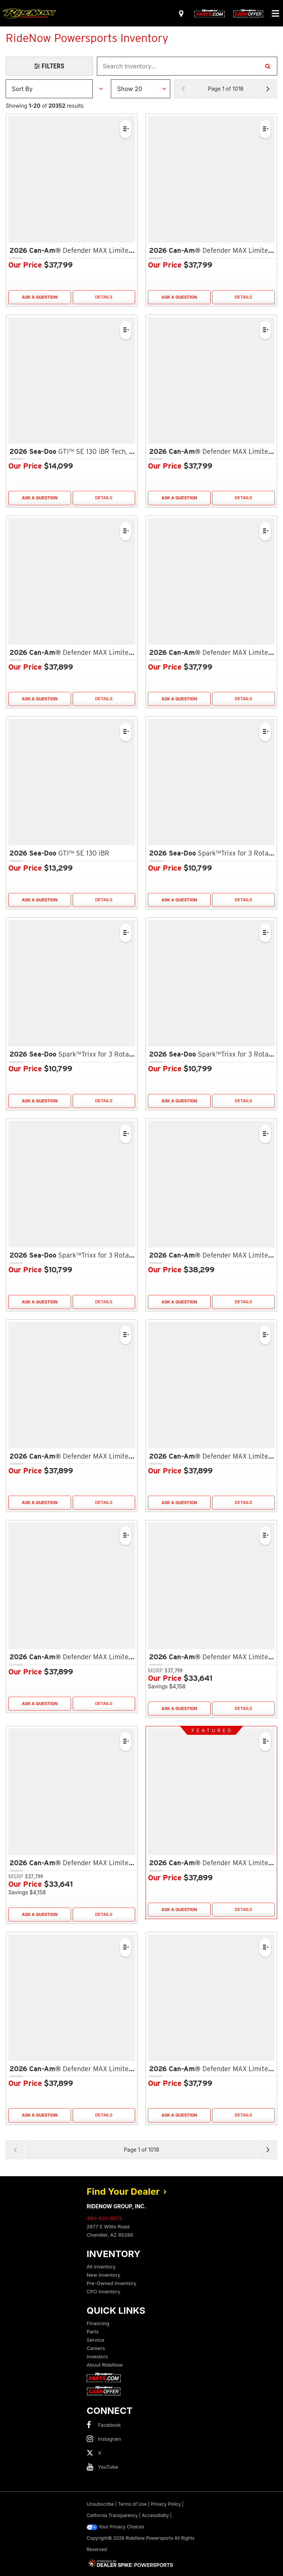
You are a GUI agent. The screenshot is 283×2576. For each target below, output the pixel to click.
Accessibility (155, 2515)
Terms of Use (132, 2504)
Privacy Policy (165, 2504)
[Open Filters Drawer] (49, 66)
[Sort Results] (49, 88)
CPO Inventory (103, 2291)
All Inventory (101, 2266)
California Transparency (112, 2515)
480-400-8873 (104, 2218)
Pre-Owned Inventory (112, 2283)
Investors (97, 2356)
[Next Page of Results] (267, 88)
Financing (98, 2323)
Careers (96, 2348)
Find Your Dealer (127, 2191)
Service (95, 2340)
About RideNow (105, 2365)
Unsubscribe (100, 2504)
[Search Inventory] (267, 66)
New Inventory (103, 2275)
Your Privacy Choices (115, 2527)
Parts (93, 2331)
